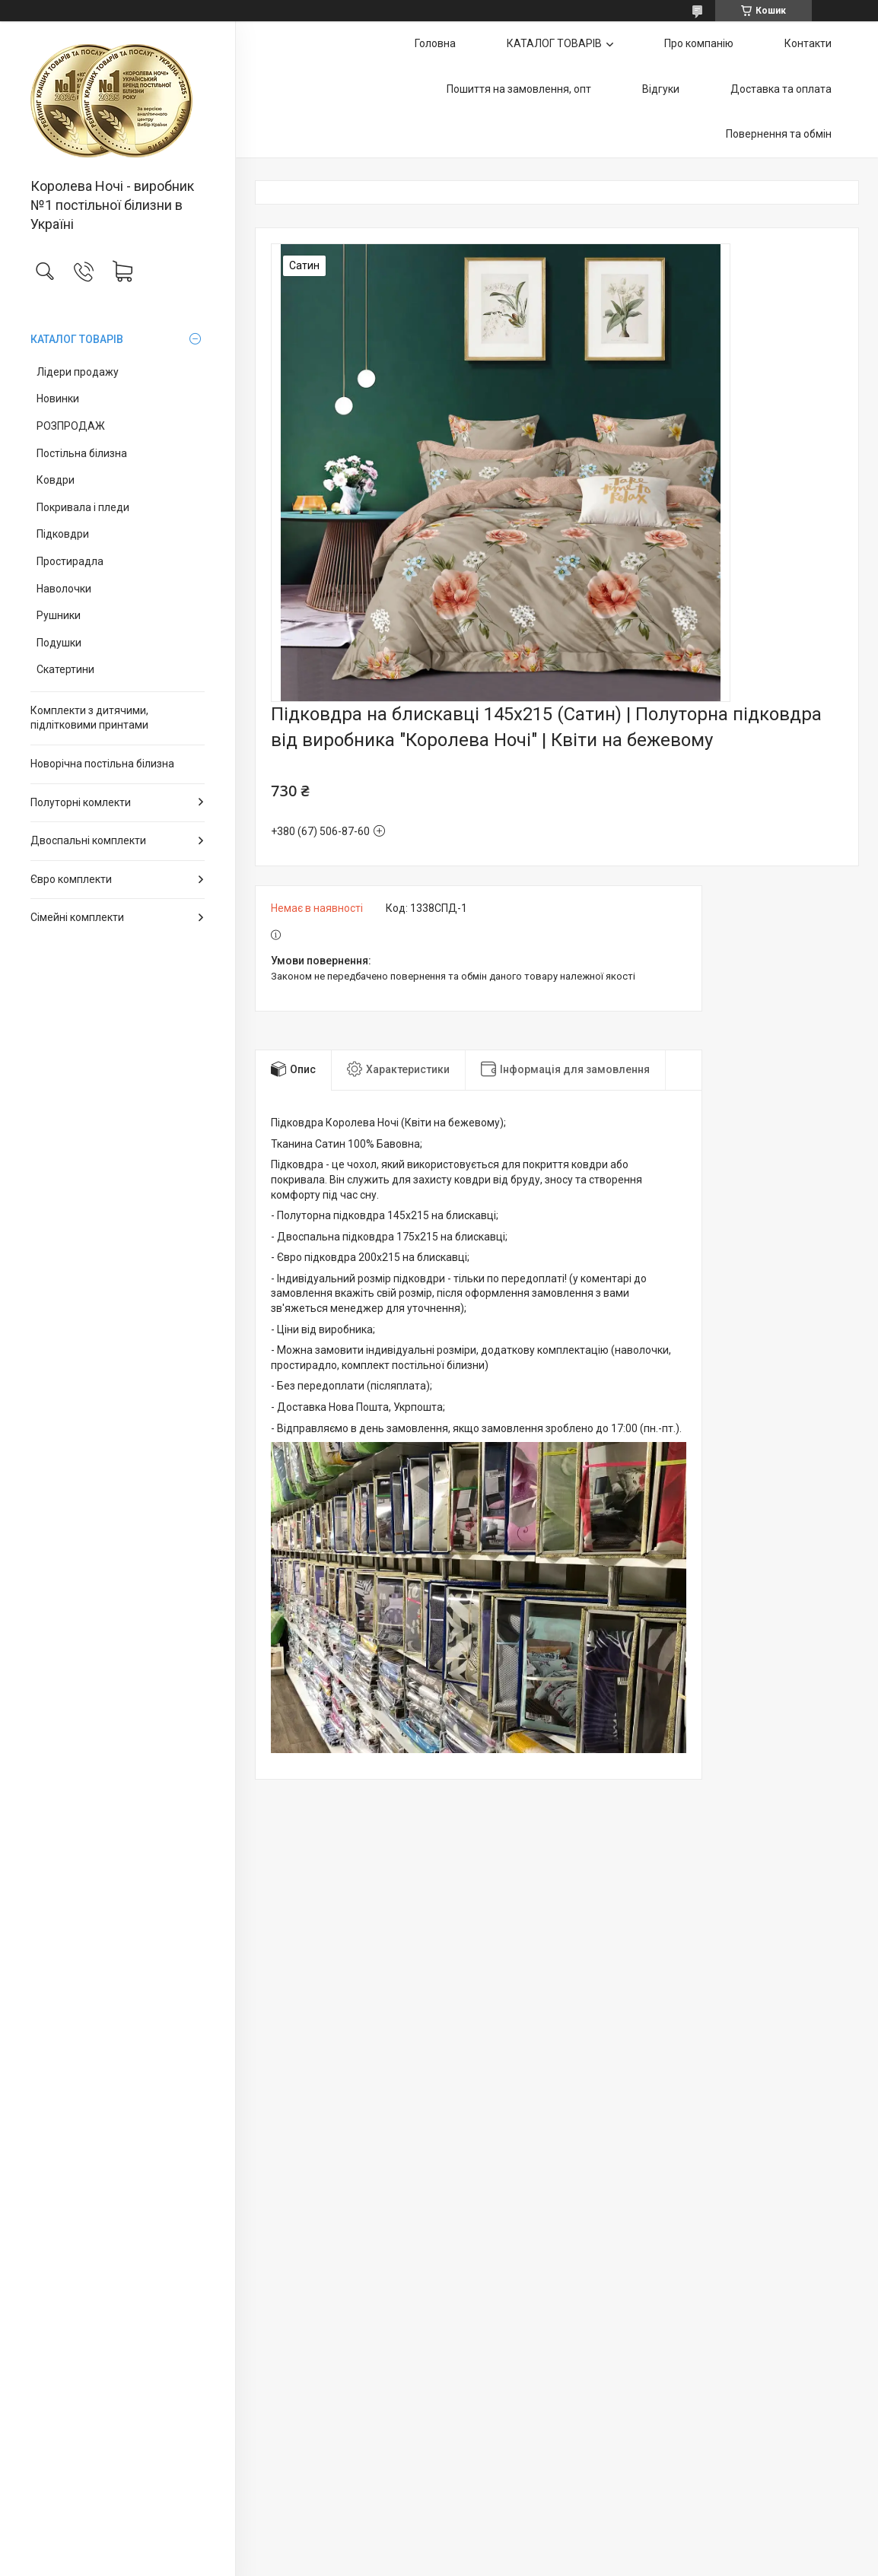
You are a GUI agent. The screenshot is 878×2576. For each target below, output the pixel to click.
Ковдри (56, 480)
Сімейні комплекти (77, 917)
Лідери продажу (78, 372)
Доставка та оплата (781, 89)
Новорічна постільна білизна (102, 764)
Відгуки (660, 89)
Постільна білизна (82, 453)
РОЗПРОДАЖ (71, 426)
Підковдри (63, 534)
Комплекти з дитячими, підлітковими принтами (89, 718)
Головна (435, 43)
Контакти (808, 43)
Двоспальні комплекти (88, 840)
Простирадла (70, 561)
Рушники (59, 615)
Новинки (58, 398)
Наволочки (64, 589)
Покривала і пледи (83, 507)
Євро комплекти (71, 879)
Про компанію (698, 43)
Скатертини (65, 669)
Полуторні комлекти (80, 802)
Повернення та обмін (779, 134)
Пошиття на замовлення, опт (519, 89)
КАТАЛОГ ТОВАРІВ (76, 339)
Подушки (59, 643)
